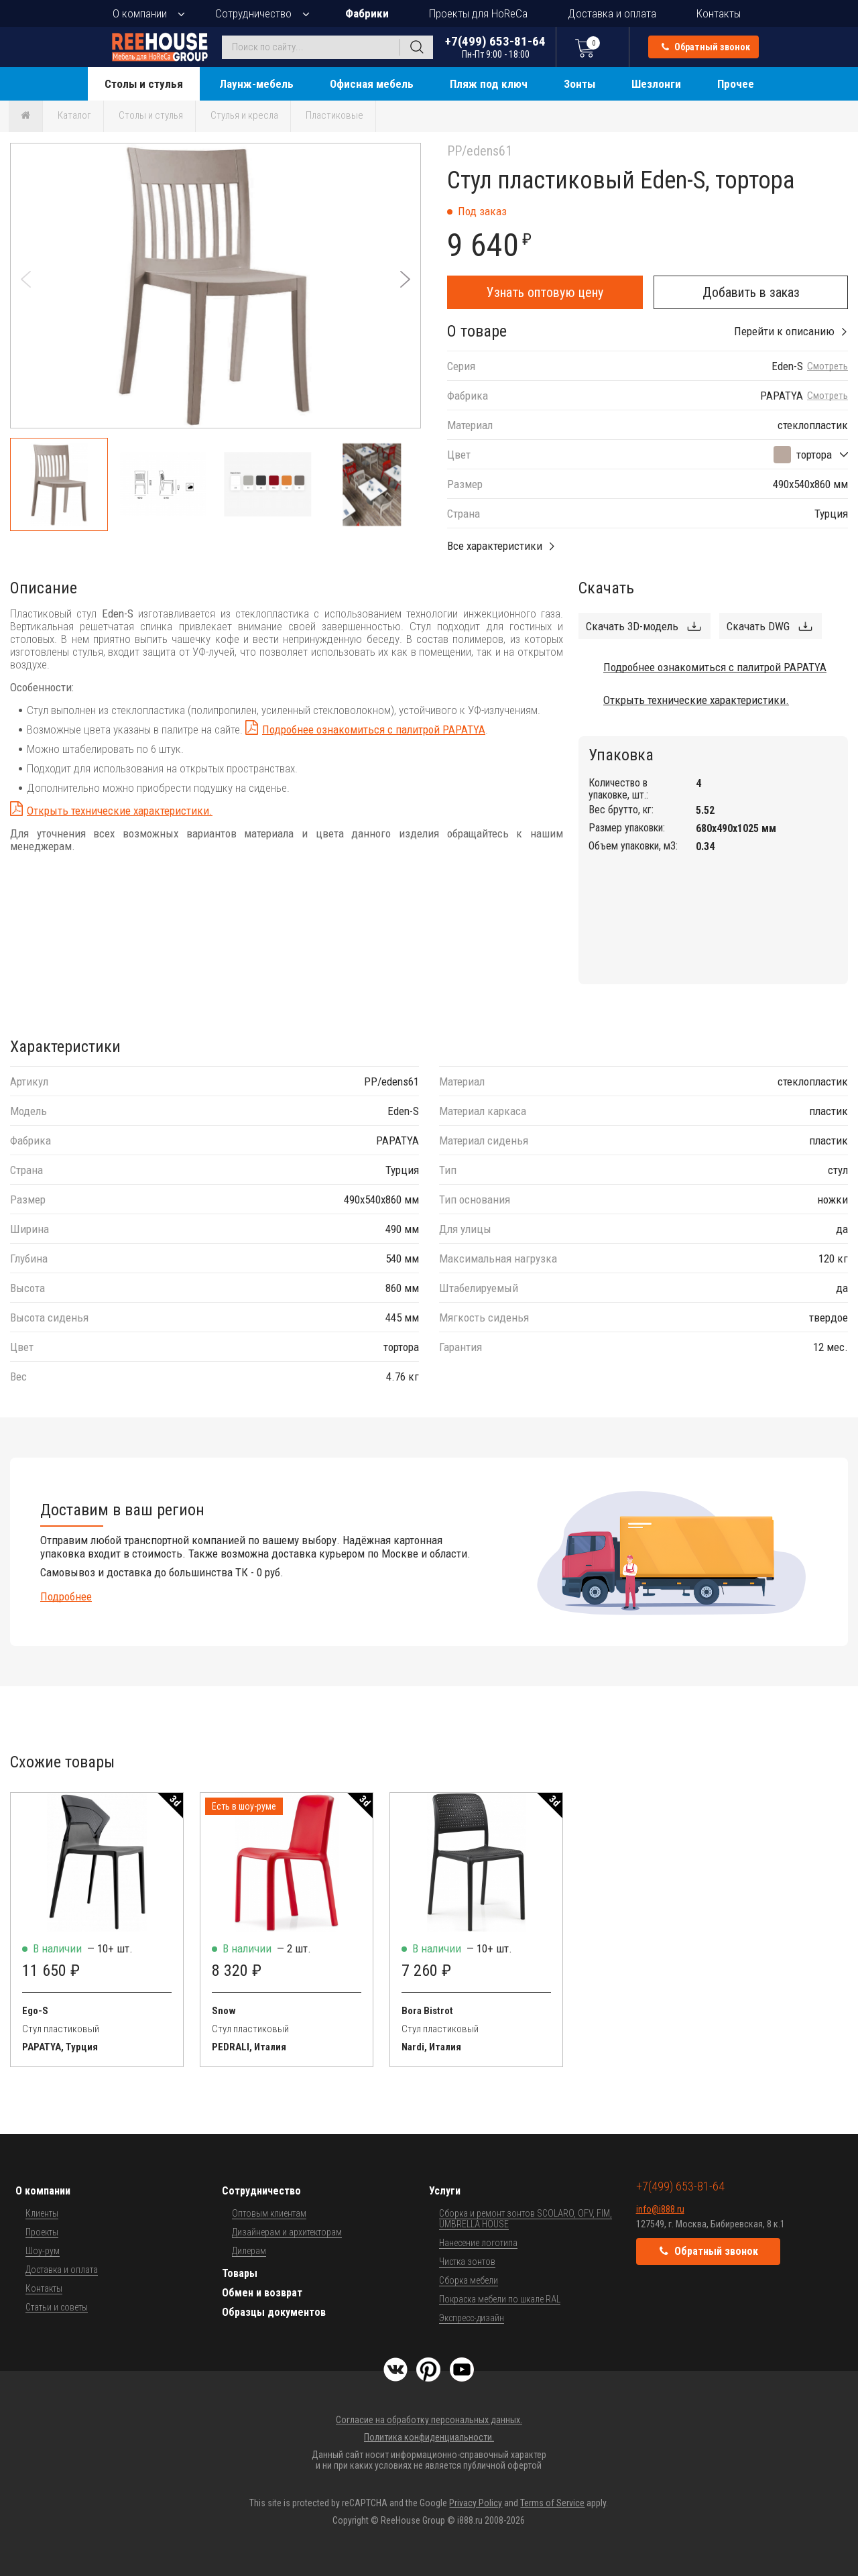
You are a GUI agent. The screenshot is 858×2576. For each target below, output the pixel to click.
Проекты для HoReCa (478, 13)
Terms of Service (552, 2503)
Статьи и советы (56, 2307)
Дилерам (249, 2250)
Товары (239, 2273)
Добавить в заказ (751, 292)
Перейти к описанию (784, 331)
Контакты (718, 13)
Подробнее (66, 1596)
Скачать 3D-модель (632, 626)
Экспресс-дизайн (471, 2317)
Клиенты (41, 2213)
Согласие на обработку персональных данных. (429, 2419)
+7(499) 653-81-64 (495, 47)
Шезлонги (656, 84)
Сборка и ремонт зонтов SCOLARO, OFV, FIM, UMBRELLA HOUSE (525, 2218)
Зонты (579, 84)
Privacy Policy (475, 2503)
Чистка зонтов (467, 2261)
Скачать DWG (758, 626)
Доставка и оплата (612, 13)
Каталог (74, 115)
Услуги (445, 2190)
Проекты (41, 2232)
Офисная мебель (372, 84)
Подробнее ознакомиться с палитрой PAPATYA (373, 729)
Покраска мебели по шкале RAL (499, 2299)
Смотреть (827, 366)
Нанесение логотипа (478, 2242)
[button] (405, 279)
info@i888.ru (660, 2209)
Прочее (735, 84)
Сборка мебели (468, 2280)
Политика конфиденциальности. (429, 2437)
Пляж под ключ (489, 84)
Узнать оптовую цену (545, 292)
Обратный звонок (706, 47)
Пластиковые (334, 115)
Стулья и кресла (244, 115)
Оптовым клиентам (269, 2213)
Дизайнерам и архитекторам (287, 2232)
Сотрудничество (253, 13)
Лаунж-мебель (256, 84)
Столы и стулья (144, 84)
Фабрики (367, 13)
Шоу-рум (42, 2250)
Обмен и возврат (262, 2292)
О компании (140, 13)
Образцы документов (274, 2312)
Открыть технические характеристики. (119, 810)
